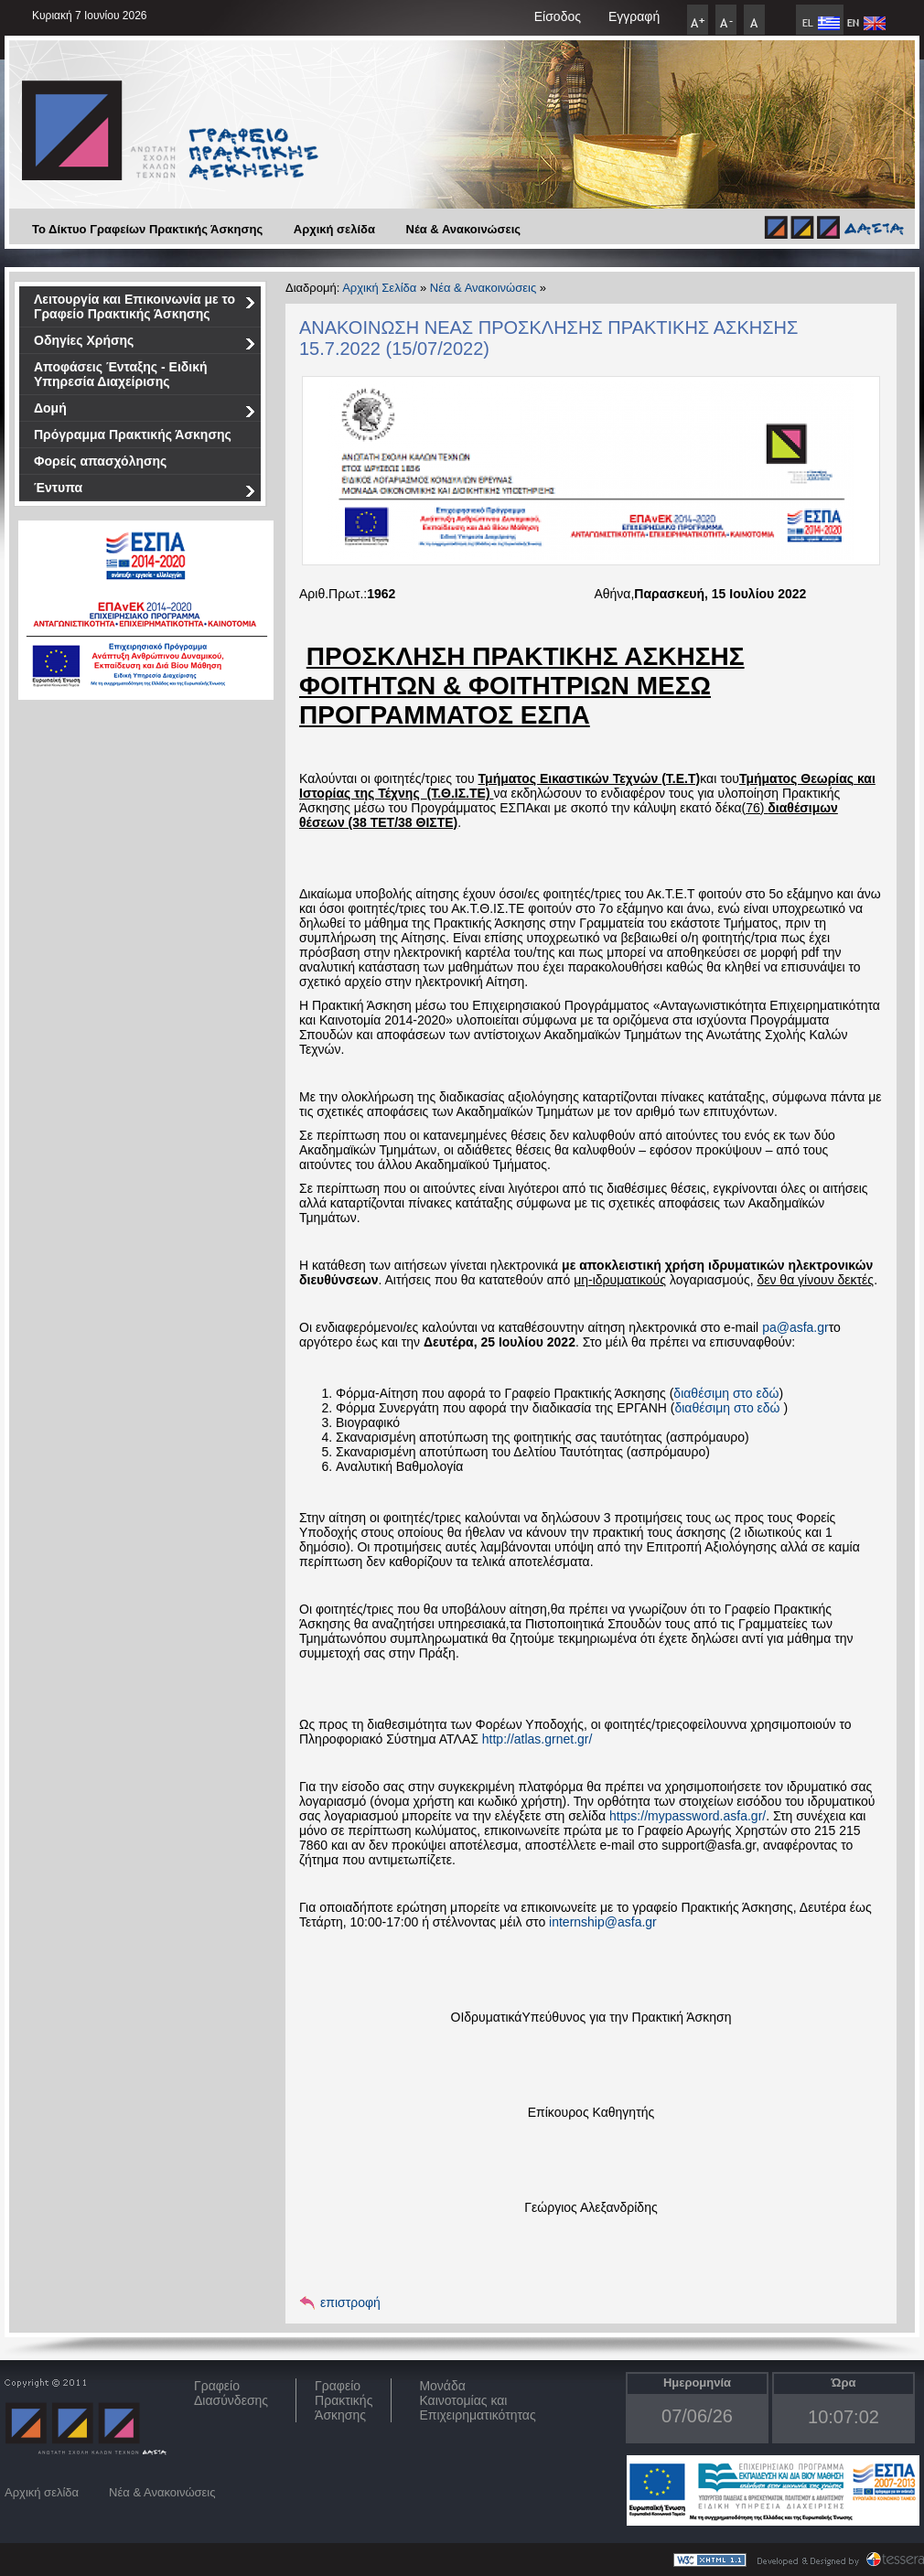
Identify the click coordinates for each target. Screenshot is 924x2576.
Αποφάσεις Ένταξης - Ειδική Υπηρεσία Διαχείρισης (121, 374)
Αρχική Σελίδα (379, 288)
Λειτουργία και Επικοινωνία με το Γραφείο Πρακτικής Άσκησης (145, 306)
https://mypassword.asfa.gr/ (687, 1816)
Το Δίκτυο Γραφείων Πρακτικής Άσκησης (147, 229)
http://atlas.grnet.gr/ (537, 1739)
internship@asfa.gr (603, 1922)
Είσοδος (557, 16)
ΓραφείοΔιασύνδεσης (231, 2393)
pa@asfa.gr (795, 1327)
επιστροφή (350, 2302)
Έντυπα (145, 490)
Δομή (145, 411)
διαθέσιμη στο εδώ (726, 1393)
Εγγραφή (634, 16)
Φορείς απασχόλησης (100, 461)
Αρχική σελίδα (334, 229)
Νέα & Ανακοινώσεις (463, 229)
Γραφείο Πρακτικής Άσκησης (343, 2400)
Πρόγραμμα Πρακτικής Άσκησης (132, 434)
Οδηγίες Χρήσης (145, 343)
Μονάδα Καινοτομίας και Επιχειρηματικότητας (477, 2400)
